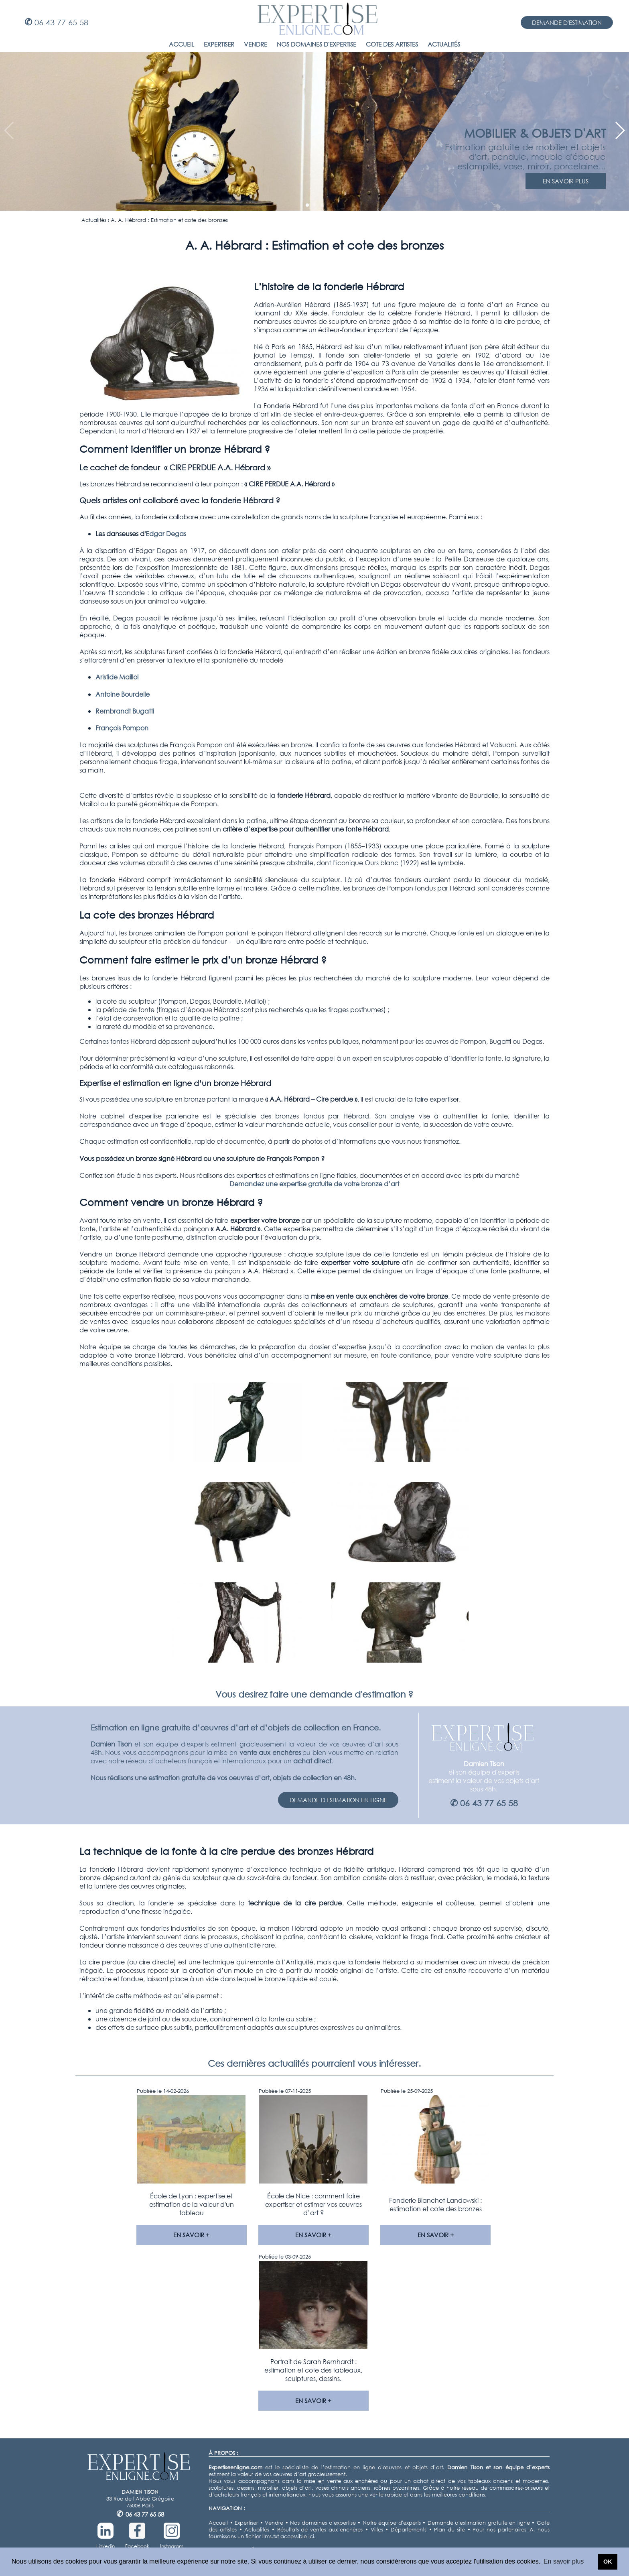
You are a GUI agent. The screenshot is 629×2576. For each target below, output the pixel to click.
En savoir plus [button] (564, 2561)
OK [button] (607, 2561)
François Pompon (121, 728)
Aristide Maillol (116, 677)
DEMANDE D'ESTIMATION (567, 22)
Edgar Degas (166, 533)
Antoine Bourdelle (122, 694)
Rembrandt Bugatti (124, 711)
